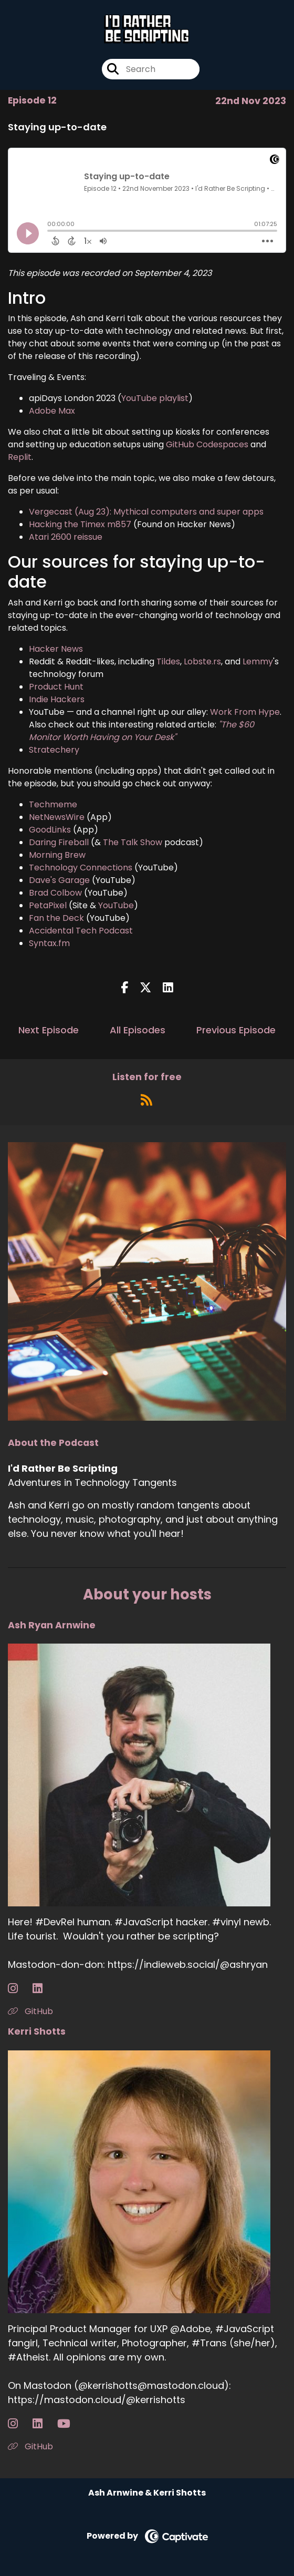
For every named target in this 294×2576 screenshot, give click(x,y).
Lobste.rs (202, 661)
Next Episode (48, 1029)
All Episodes (137, 1029)
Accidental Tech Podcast (81, 931)
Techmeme (53, 804)
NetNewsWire (57, 817)
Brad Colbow (55, 893)
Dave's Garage (59, 880)
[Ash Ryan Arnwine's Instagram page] (19, 1988)
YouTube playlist (154, 398)
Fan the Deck (56, 918)
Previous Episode (236, 1029)
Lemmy (258, 661)
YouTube (116, 905)
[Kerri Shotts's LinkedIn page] (44, 2424)
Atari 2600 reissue (65, 537)
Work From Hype (245, 712)
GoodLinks (50, 830)
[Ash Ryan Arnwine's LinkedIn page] (44, 1988)
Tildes (168, 661)
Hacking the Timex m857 (80, 524)
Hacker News (56, 649)
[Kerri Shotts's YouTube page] (70, 2424)
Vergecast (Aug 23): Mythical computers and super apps (146, 512)
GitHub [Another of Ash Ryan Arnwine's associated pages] (30, 2011)
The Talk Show (132, 842)
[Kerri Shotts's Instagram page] (19, 2424)
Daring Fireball (59, 842)
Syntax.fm (49, 943)
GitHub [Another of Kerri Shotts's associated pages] (30, 2446)
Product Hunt (56, 687)
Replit (20, 457)
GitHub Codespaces (207, 444)
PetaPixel (48, 905)
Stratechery (54, 750)
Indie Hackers (57, 699)
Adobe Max (52, 411)
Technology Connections (80, 867)
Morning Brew (57, 855)
